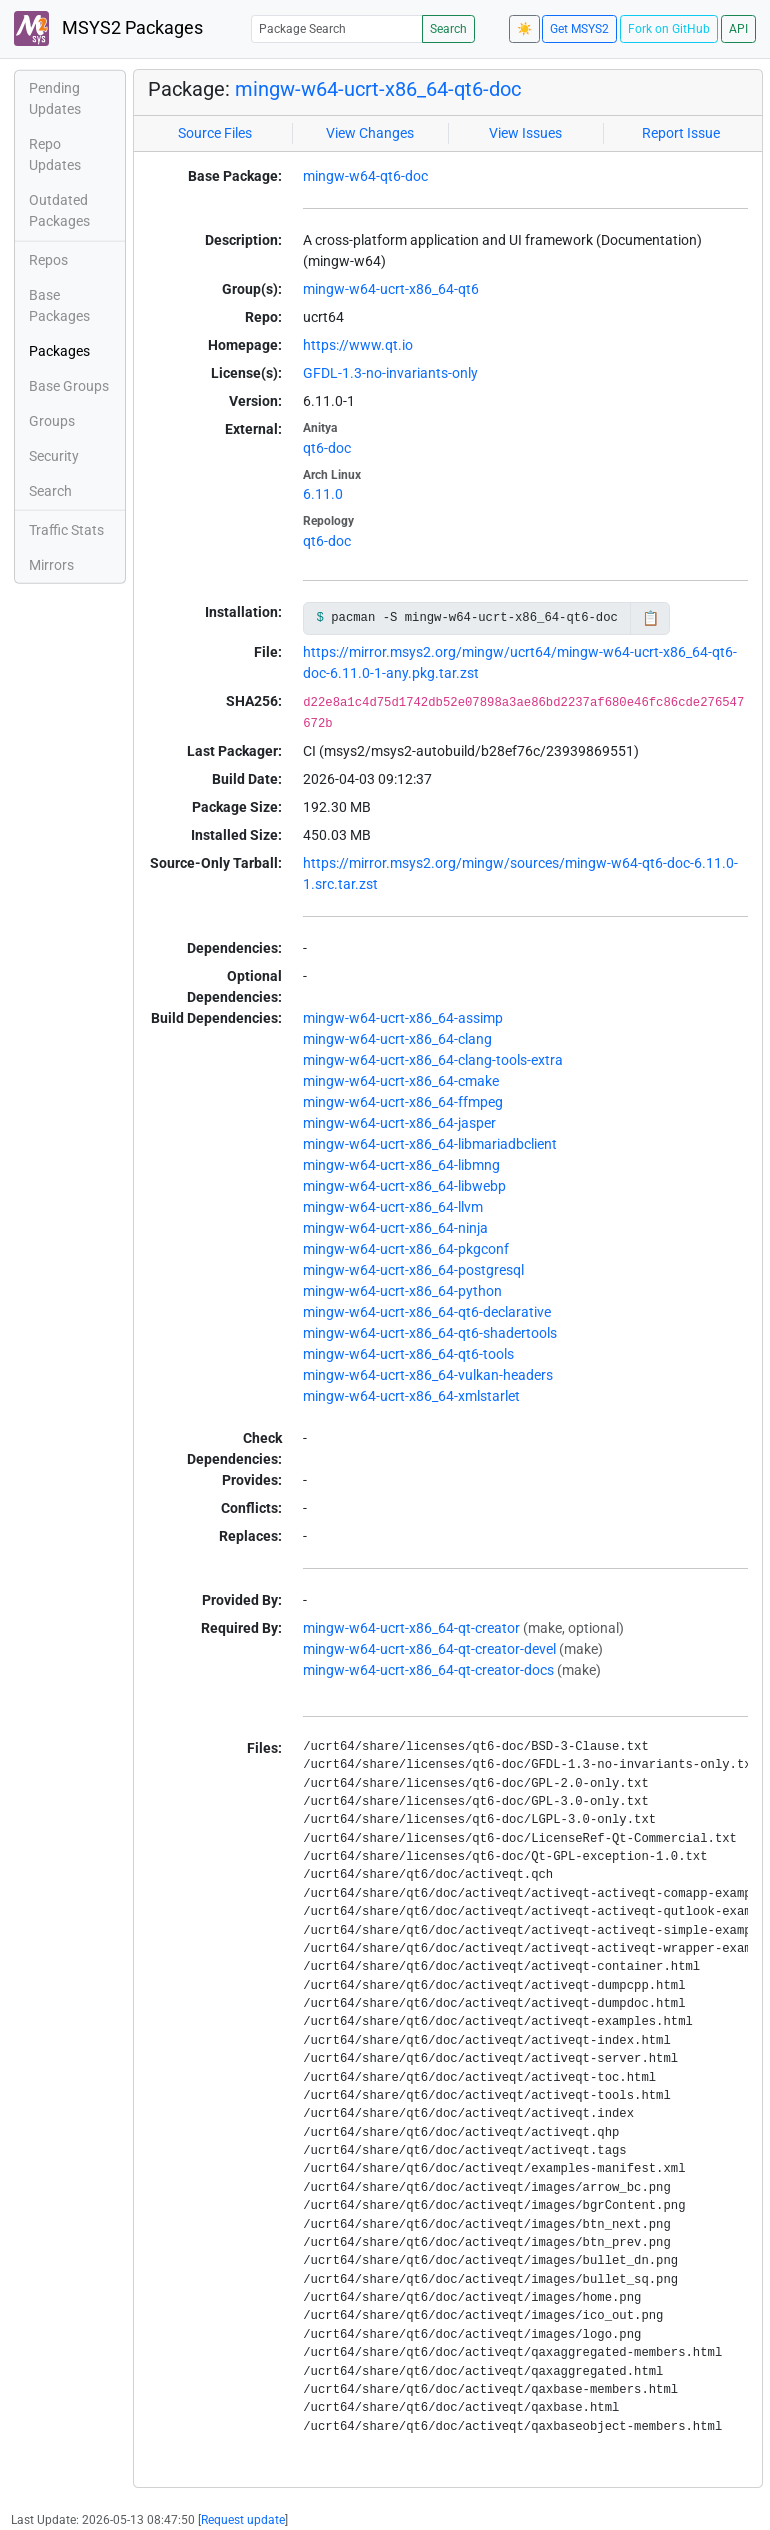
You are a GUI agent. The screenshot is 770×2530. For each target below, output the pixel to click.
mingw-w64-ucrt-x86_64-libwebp (404, 1186)
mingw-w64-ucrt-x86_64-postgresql (413, 1270)
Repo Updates (55, 154)
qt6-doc (327, 448)
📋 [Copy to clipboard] (650, 618)
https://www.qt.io (358, 345)
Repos (48, 260)
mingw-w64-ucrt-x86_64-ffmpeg (403, 1102)
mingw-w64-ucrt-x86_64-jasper (399, 1123)
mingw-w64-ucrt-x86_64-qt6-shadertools (430, 1333)
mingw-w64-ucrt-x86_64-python (402, 1291)
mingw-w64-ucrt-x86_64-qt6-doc (378, 89)
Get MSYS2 (579, 29)
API (738, 29)
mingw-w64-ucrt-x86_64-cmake (401, 1081)
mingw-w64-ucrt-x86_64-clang (397, 1039)
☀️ (524, 29)
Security (54, 456)
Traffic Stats (66, 530)
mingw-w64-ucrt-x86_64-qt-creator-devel (429, 1649)
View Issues (525, 133)
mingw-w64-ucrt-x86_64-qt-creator (411, 1628)
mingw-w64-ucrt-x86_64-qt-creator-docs (428, 1670)
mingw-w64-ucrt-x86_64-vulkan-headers (428, 1375)
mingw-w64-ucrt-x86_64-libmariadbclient (430, 1144)
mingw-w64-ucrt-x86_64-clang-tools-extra (433, 1060)
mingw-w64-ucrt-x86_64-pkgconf (406, 1249)
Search (448, 29)
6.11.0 (323, 494)
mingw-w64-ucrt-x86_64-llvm (393, 1207)
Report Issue (681, 133)
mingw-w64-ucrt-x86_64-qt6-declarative (427, 1312)
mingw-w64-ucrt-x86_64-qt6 (391, 289)
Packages (59, 351)
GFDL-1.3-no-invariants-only (390, 373)
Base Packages (59, 305)
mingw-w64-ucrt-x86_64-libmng (401, 1165)
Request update (243, 2520)
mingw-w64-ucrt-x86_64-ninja (395, 1228)
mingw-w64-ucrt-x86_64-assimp (403, 1018)
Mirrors (51, 565)
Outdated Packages (59, 210)
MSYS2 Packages (108, 28)
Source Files (215, 133)
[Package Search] (337, 28)
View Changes (370, 133)
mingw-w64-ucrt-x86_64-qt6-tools (408, 1354)
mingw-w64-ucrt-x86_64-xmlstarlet (411, 1396)
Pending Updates (55, 98)
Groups (52, 421)
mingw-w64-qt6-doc (365, 176)
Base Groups (69, 386)
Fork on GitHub (669, 29)
